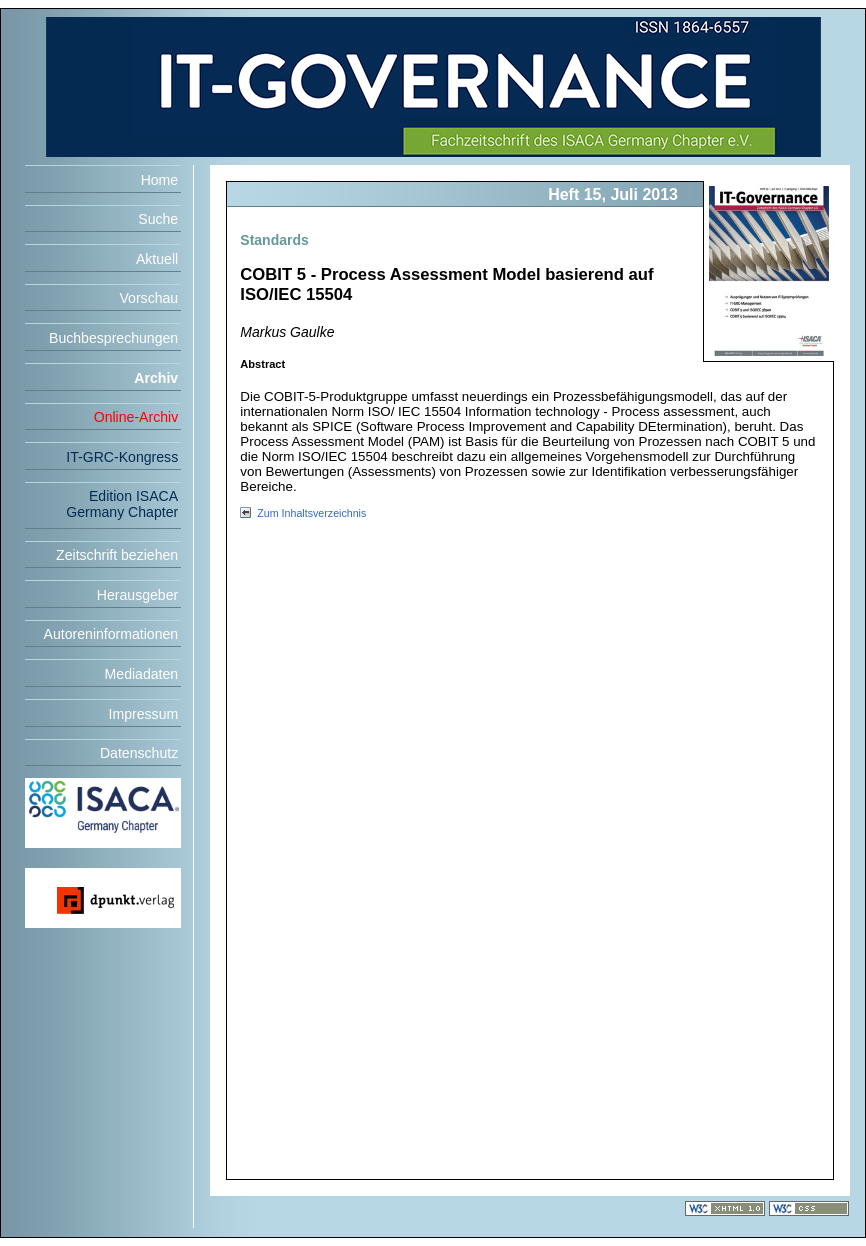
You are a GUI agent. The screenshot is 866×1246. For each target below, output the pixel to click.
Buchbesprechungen (113, 338)
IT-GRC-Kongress (122, 457)
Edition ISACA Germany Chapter (122, 504)
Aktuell (157, 259)
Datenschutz (139, 753)
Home (160, 180)
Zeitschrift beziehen (117, 555)
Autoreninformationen (111, 634)
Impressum (144, 714)
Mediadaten (142, 674)
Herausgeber (137, 595)
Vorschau (148, 298)
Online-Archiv (136, 417)
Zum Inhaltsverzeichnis (311, 513)
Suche (158, 219)
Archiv (156, 378)
